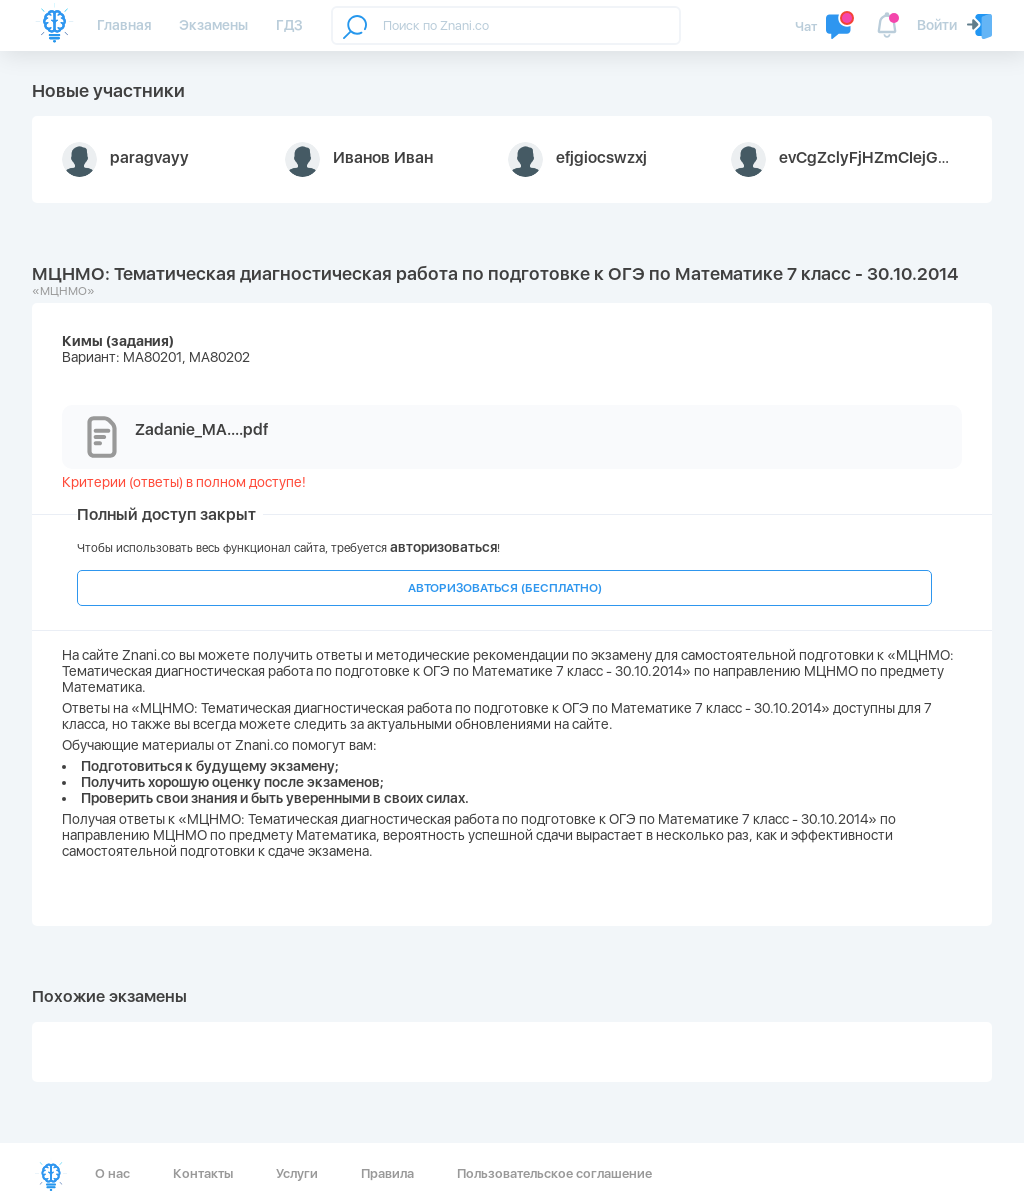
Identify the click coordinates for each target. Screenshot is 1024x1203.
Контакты (203, 1173)
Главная (124, 25)
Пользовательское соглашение (554, 1173)
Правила (387, 1173)
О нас (112, 1173)
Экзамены (213, 25)
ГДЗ (289, 25)
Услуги (297, 1173)
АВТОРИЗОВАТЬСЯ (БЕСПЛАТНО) (505, 588)
